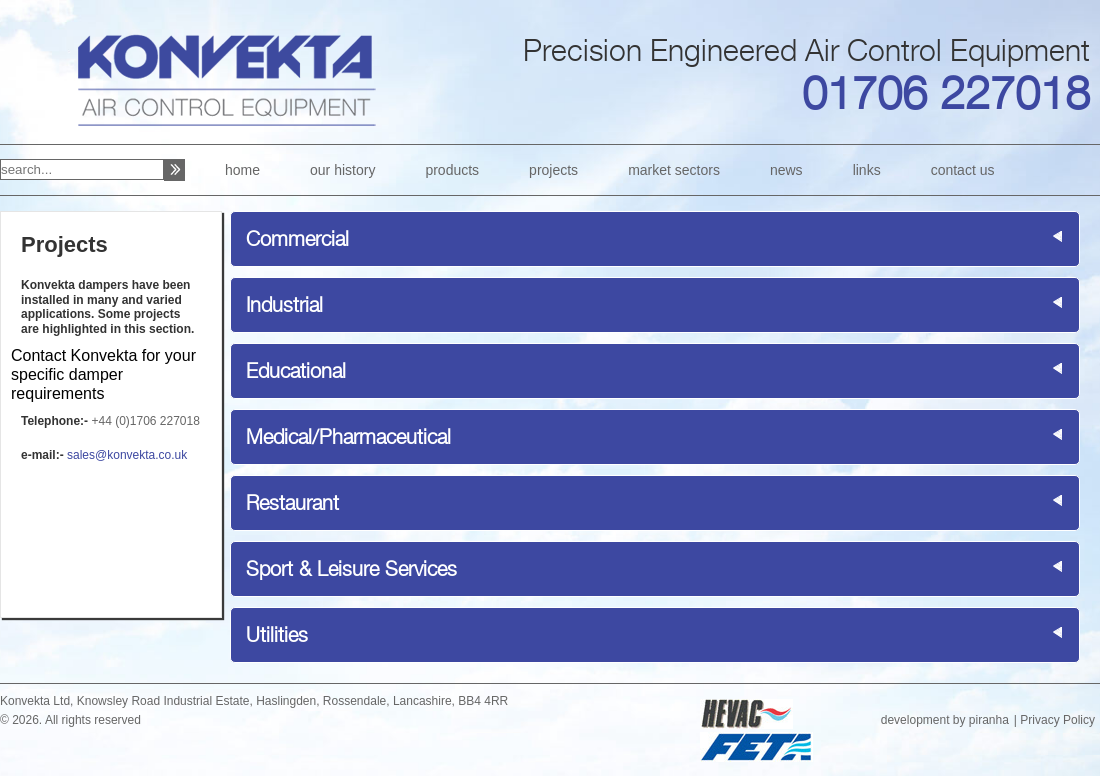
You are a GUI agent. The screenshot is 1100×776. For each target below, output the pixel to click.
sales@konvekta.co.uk (127, 455)
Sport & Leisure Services (351, 569)
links (867, 170)
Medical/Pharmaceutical (348, 437)
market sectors (674, 170)
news (786, 170)
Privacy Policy (1057, 720)
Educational (296, 371)
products (452, 170)
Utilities (277, 635)
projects (553, 170)
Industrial (284, 305)
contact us (963, 170)
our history (342, 170)
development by (925, 720)
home (242, 170)
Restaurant (292, 503)
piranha (989, 720)
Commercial (297, 239)
